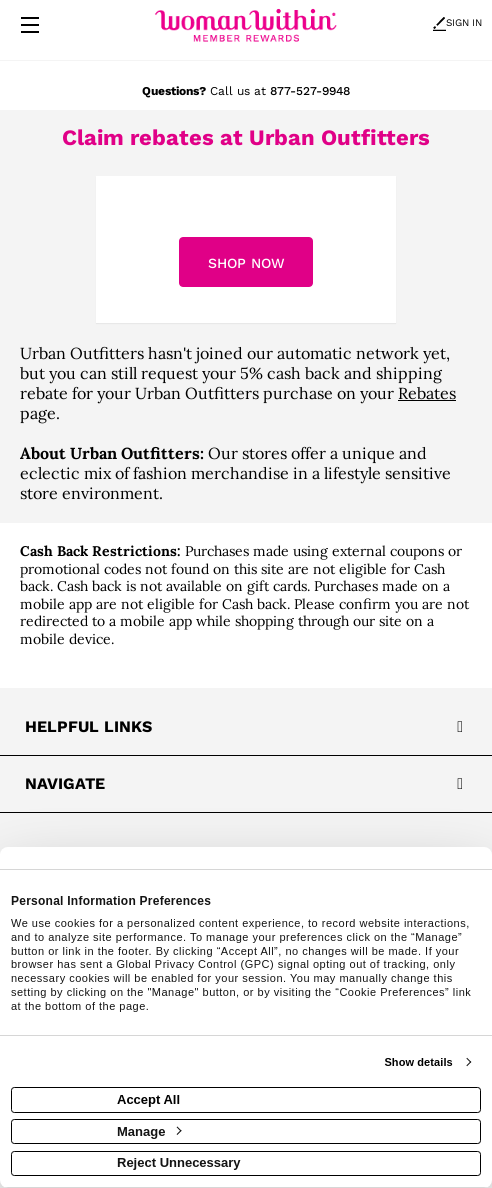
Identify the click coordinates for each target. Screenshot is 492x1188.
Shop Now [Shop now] (246, 263)
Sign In (457, 22)
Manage (149, 1131)
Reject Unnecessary (179, 1162)
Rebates (427, 393)
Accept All (148, 1099)
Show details (418, 1062)
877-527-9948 (310, 91)
